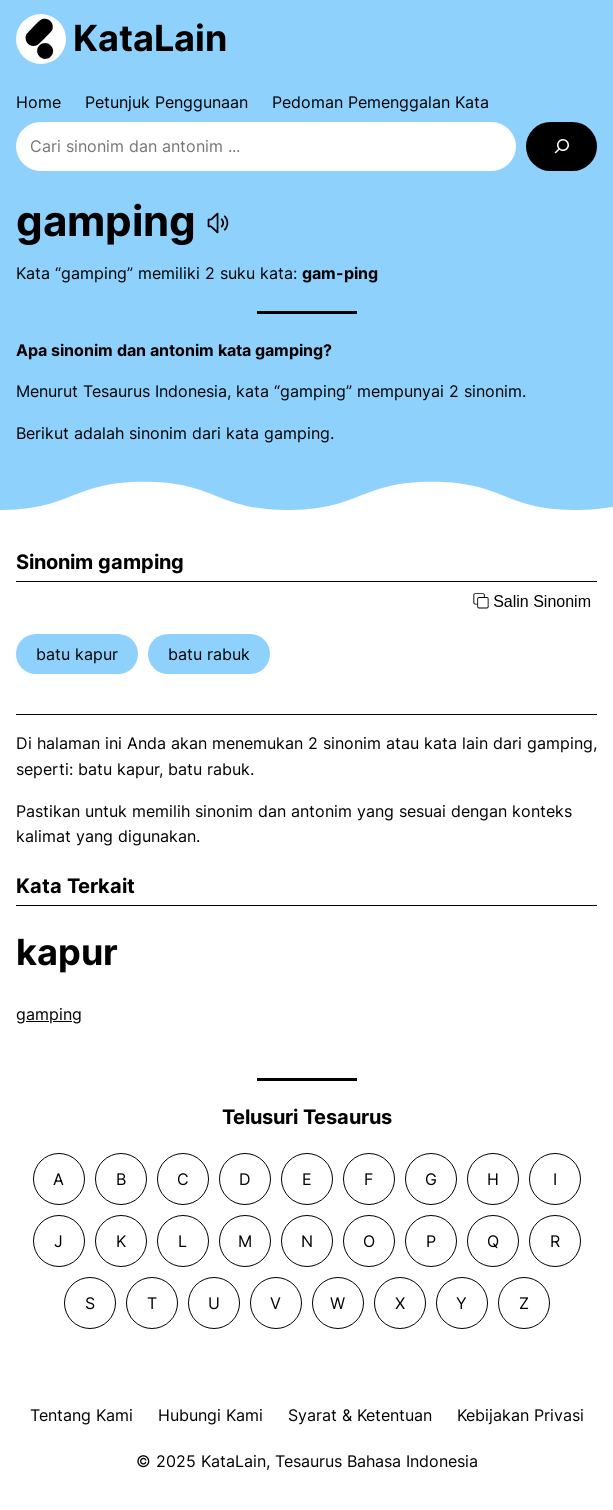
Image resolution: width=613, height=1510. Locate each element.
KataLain (150, 38)
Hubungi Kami (210, 1415)
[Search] (561, 146)
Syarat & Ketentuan (360, 1415)
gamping (49, 1014)
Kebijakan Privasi (520, 1415)
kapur (67, 952)
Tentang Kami (81, 1415)
